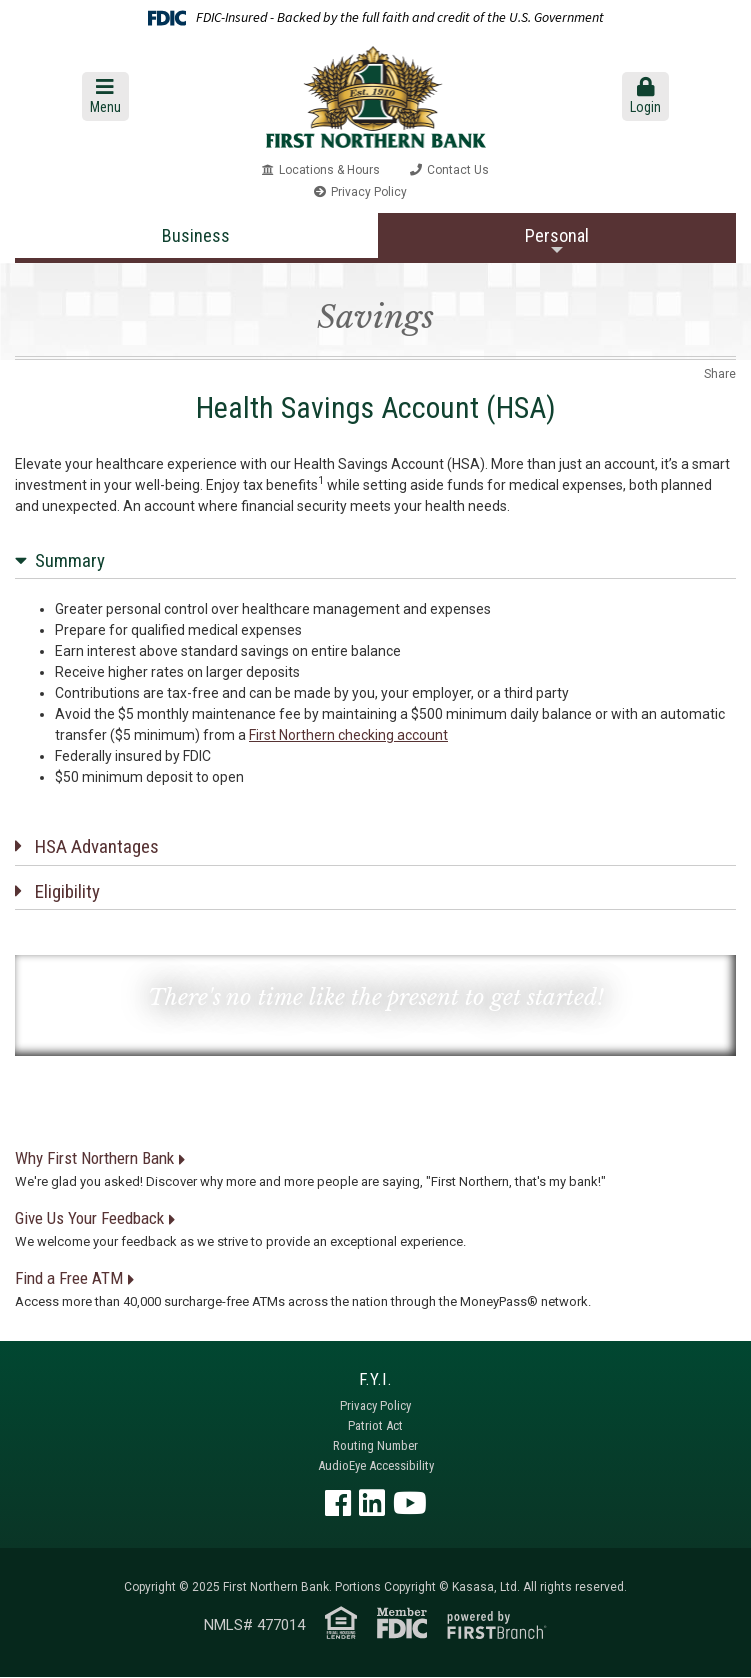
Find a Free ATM (69, 1278)
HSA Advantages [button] (97, 846)
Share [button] (720, 374)
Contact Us (458, 170)
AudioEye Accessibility (376, 1465)
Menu (105, 96)
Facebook (338, 1503)
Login (645, 96)
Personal (557, 235)
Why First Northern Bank (94, 1158)
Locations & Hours (329, 170)
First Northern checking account (348, 735)
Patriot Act (375, 1425)
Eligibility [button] (67, 891)
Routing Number (375, 1445)
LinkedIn (372, 1503)
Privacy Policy (369, 192)
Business (196, 235)
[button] (105, 96)
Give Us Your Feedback (89, 1218)
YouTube (410, 1503)
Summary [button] (70, 560)
